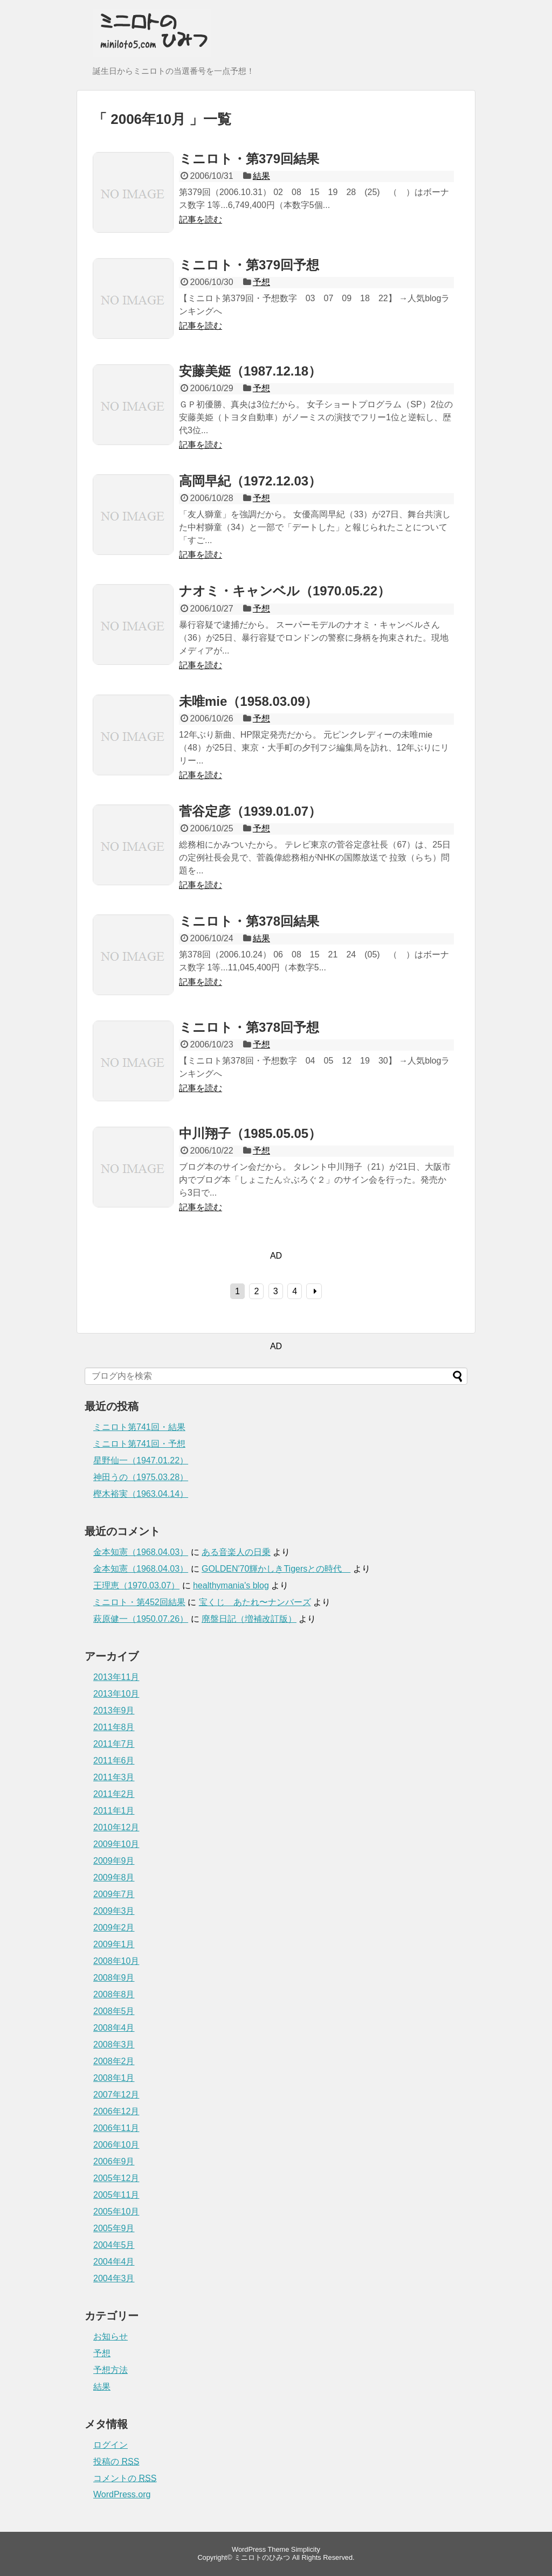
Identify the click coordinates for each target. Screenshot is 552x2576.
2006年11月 (116, 2128)
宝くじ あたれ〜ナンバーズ (255, 1602)
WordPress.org (121, 2494)
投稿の (116, 2461)
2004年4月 (114, 2261)
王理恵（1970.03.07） (136, 1585)
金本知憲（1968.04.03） (140, 1552)
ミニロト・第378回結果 (249, 921)
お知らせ (110, 2336)
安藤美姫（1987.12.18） (250, 371)
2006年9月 (114, 2161)
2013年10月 (116, 1693)
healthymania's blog (231, 1585)
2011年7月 (114, 1743)
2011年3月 (114, 1777)
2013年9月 (114, 1710)
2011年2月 (114, 1794)
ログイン (110, 2444)
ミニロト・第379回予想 (249, 265)
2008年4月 (114, 2027)
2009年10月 (116, 1844)
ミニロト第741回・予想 (139, 1443)
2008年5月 (114, 2011)
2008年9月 (114, 1977)
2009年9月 (114, 1860)
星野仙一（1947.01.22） (140, 1460)
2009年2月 (114, 1927)
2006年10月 (116, 2144)
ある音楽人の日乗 (236, 1552)
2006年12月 (116, 2111)
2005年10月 (116, 2211)
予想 (261, 282)
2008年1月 (114, 2077)
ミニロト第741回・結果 (139, 1427)
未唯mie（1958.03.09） (248, 701)
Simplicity (305, 2549)
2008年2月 (114, 2061)
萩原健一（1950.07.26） (140, 1618)
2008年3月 (114, 2044)
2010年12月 (116, 1827)
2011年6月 (114, 1760)
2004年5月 (114, 2244)
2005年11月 (116, 2194)
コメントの (124, 2478)
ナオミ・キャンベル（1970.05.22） (284, 591)
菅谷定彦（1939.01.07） (250, 811)
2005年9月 (114, 2228)
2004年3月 (114, 2278)
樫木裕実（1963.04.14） (140, 1493)
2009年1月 (114, 1944)
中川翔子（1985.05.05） (250, 1133)
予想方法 (110, 2369)
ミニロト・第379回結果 (249, 158)
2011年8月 (114, 1727)
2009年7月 (114, 1894)
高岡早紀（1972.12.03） (250, 481)
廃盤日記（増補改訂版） (249, 1618)
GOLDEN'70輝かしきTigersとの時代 (276, 1568)
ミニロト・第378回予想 (249, 1027)
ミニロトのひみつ (262, 2557)
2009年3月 (114, 1910)
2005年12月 (116, 2178)
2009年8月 (114, 1877)
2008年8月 (114, 1994)
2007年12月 (116, 2094)
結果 (261, 175)
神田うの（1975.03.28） (140, 1477)
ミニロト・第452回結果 (139, 1602)
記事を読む (200, 219)
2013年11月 (116, 1677)
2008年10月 (116, 1961)
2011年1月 (114, 1810)
